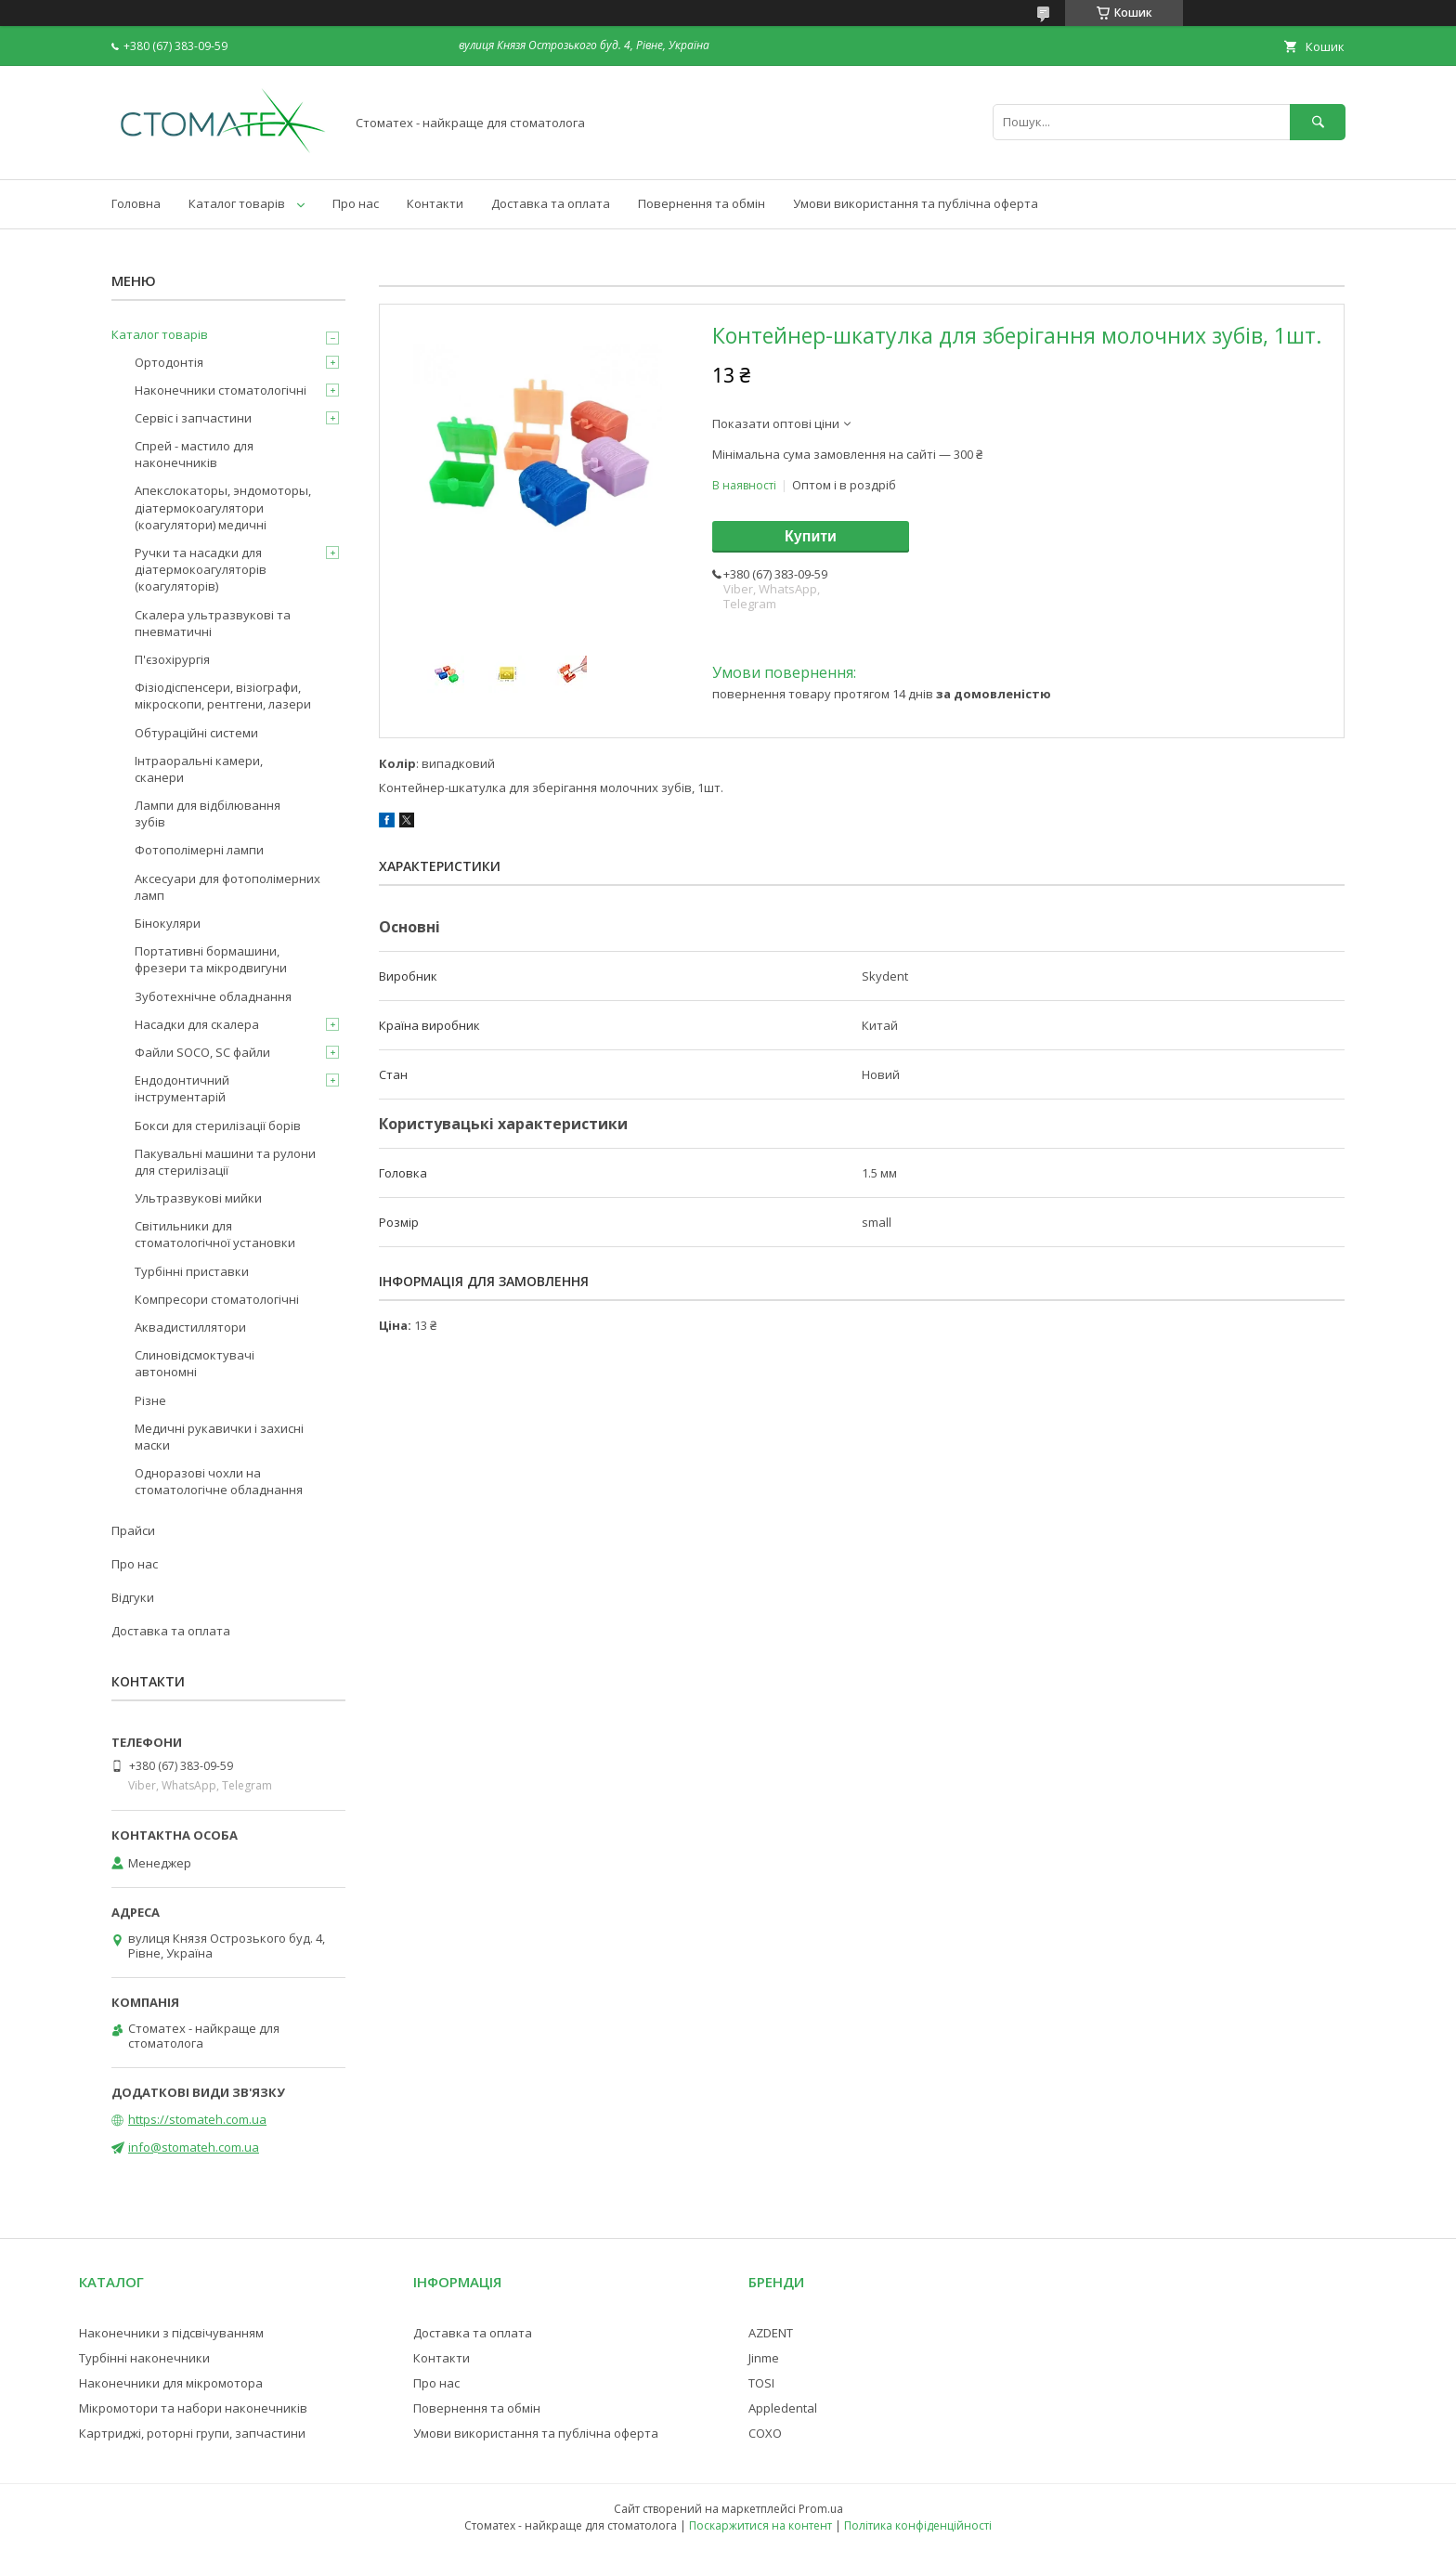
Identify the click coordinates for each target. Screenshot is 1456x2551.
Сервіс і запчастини (193, 418)
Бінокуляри (168, 923)
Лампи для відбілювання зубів (207, 813)
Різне (150, 1400)
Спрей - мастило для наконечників (194, 454)
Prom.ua (821, 2509)
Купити (811, 536)
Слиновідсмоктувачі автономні (194, 1363)
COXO (765, 2433)
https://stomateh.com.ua (197, 2119)
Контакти (435, 203)
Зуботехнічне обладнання (213, 996)
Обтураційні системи (196, 732)
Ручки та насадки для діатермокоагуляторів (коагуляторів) (200, 569)
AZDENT (770, 2332)
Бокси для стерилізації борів (218, 1125)
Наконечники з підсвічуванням (171, 2332)
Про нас (355, 203)
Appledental (782, 2408)
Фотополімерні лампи (199, 849)
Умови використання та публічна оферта (915, 203)
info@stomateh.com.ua (193, 2147)
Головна (136, 203)
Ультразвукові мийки (198, 1198)
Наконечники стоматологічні (220, 390)
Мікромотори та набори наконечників (193, 2408)
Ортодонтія (169, 362)
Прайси (133, 1530)
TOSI (761, 2383)
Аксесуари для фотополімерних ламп (227, 887)
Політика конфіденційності (918, 2525)
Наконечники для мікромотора (171, 2383)
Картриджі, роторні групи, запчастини (192, 2433)
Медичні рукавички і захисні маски (219, 1436)
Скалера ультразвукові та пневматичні (213, 623)
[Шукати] (1318, 122)
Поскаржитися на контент (760, 2525)
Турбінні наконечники (144, 2357)
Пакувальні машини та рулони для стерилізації (225, 1161)
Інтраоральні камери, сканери (199, 769)
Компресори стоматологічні (217, 1299)
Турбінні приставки (192, 1271)
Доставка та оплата (550, 203)
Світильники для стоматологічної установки (215, 1234)
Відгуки (132, 1597)
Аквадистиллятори (190, 1327)
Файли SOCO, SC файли (202, 1052)
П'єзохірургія (172, 659)
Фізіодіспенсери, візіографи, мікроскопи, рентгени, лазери (223, 695)
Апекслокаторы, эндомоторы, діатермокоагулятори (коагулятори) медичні (223, 507)
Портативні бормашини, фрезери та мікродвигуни (211, 959)
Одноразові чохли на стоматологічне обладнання (219, 1481)
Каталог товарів (236, 203)
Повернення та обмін (701, 203)
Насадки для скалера (197, 1024)
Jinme (763, 2357)
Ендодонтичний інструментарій (182, 1088)
